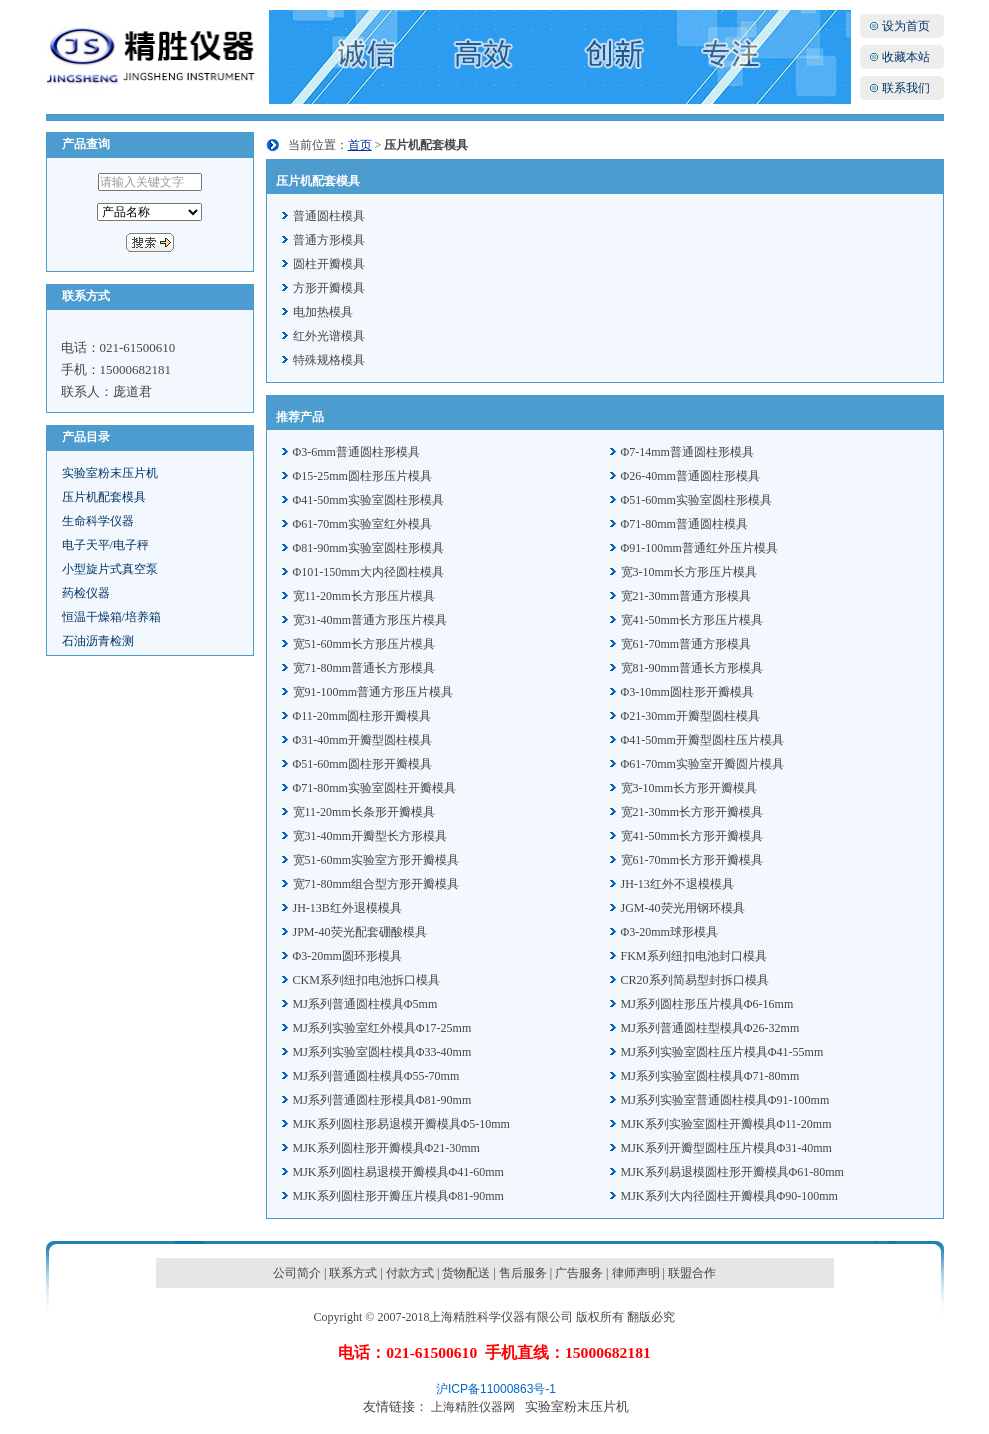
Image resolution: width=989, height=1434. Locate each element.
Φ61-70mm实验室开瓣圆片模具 (702, 764)
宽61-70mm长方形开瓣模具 (692, 860)
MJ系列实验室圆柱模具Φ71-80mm (710, 1076)
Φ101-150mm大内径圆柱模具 (368, 572)
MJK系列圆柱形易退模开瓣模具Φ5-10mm (401, 1124)
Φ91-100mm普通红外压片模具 (699, 548)
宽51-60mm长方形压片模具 (364, 644)
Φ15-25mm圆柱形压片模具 (362, 476)
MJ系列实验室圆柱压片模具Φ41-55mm (722, 1052)
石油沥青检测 (98, 641)
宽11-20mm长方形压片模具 (364, 596)
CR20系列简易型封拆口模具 (695, 980)
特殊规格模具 (329, 360)
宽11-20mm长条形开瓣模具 (364, 812)
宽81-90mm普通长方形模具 (692, 668)
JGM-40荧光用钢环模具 (683, 908)
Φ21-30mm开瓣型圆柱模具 (690, 716)
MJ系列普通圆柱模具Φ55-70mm (376, 1076)
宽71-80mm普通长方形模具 (364, 668)
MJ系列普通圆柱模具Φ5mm (365, 1004)
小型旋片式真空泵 (110, 569)
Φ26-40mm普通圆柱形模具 (690, 476)
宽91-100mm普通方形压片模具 (373, 692)
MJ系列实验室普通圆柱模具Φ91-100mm (725, 1100)
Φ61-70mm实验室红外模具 (362, 524)
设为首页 (906, 26)
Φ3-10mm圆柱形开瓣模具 (687, 692)
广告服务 (579, 1273)
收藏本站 (906, 57)
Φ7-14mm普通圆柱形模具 (687, 452)
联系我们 (906, 88)
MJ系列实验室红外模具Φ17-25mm (382, 1028)
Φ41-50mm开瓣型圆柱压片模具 (702, 740)
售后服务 (523, 1273)
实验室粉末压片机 (110, 473)
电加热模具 (323, 312)
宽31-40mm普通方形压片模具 (370, 620)
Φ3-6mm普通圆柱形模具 (356, 452)
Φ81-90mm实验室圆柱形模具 (368, 548)
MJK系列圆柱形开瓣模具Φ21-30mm (386, 1148)
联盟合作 (692, 1273)
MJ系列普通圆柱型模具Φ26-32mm (710, 1028)
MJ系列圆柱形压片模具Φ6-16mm (707, 1004)
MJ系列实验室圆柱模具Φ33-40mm (382, 1052)
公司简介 (297, 1273)
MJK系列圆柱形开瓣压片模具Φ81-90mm (398, 1196)
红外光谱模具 (329, 336)
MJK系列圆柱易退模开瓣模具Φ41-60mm (398, 1172)
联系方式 (353, 1273)
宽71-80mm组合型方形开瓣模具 (376, 884)
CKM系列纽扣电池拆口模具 (366, 980)
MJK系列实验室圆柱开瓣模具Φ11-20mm (726, 1124)
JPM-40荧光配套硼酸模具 (360, 932)
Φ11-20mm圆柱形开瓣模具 (362, 716)
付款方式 (410, 1273)
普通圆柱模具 (329, 216)
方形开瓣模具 (329, 288)
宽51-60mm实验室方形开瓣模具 (376, 860)
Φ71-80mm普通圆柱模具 (684, 524)
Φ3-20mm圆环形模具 (347, 956)
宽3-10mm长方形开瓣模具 (689, 788)
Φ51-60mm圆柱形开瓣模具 (362, 764)
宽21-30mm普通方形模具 (686, 596)
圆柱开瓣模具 (329, 264)
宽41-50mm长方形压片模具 (692, 620)
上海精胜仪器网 (473, 1407)
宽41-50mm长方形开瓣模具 (692, 836)
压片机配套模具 (104, 497)
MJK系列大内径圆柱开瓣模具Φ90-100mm (729, 1196)
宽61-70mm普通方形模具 (686, 644)
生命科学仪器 (98, 521)
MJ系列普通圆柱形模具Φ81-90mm (382, 1100)
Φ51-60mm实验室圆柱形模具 (696, 500)
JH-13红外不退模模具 (677, 884)
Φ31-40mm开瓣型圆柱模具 (362, 740)
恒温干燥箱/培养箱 (111, 617)
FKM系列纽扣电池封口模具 (694, 956)
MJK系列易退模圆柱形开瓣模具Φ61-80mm (732, 1172)
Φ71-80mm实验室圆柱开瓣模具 (374, 788)
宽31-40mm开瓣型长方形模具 (370, 836)
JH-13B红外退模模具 (347, 908)
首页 (360, 145)
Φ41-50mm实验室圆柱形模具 (368, 500)
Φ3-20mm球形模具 (669, 932)
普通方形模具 (329, 240)
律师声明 (636, 1273)
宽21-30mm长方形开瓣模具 (692, 812)
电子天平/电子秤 (105, 545)
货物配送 (466, 1273)
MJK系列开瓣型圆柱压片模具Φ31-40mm (726, 1148)
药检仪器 (86, 593)
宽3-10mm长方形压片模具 (689, 572)
